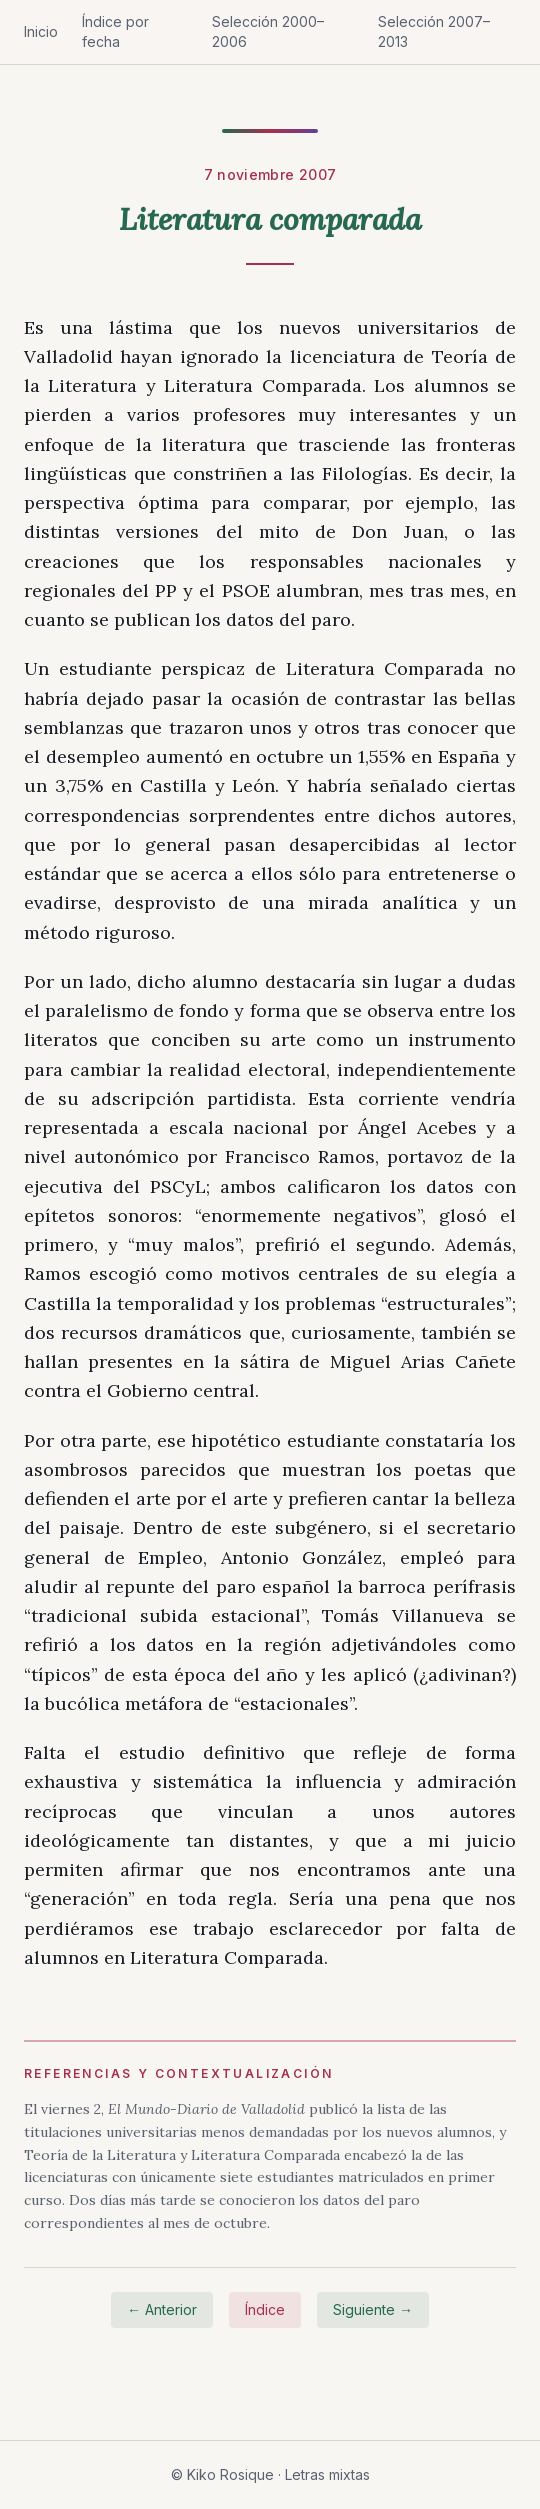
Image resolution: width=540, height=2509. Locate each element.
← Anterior (162, 2309)
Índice (265, 2309)
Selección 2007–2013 (434, 31)
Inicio (41, 31)
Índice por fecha (115, 31)
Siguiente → (373, 2309)
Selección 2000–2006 (268, 31)
